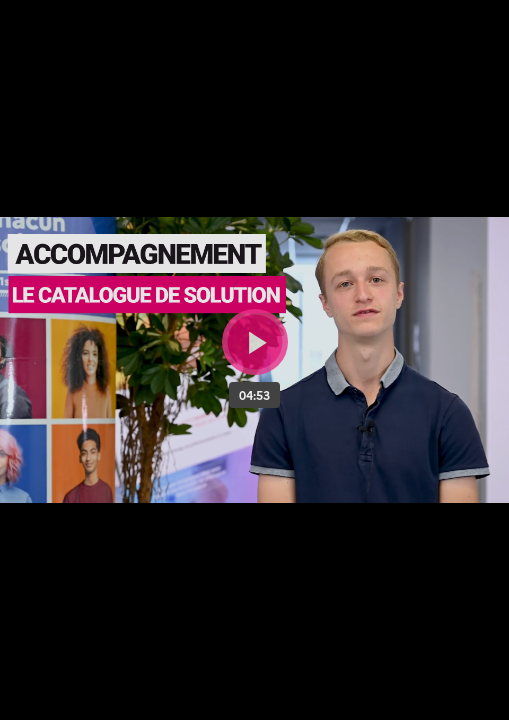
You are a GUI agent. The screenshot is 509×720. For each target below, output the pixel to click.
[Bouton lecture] (255, 342)
